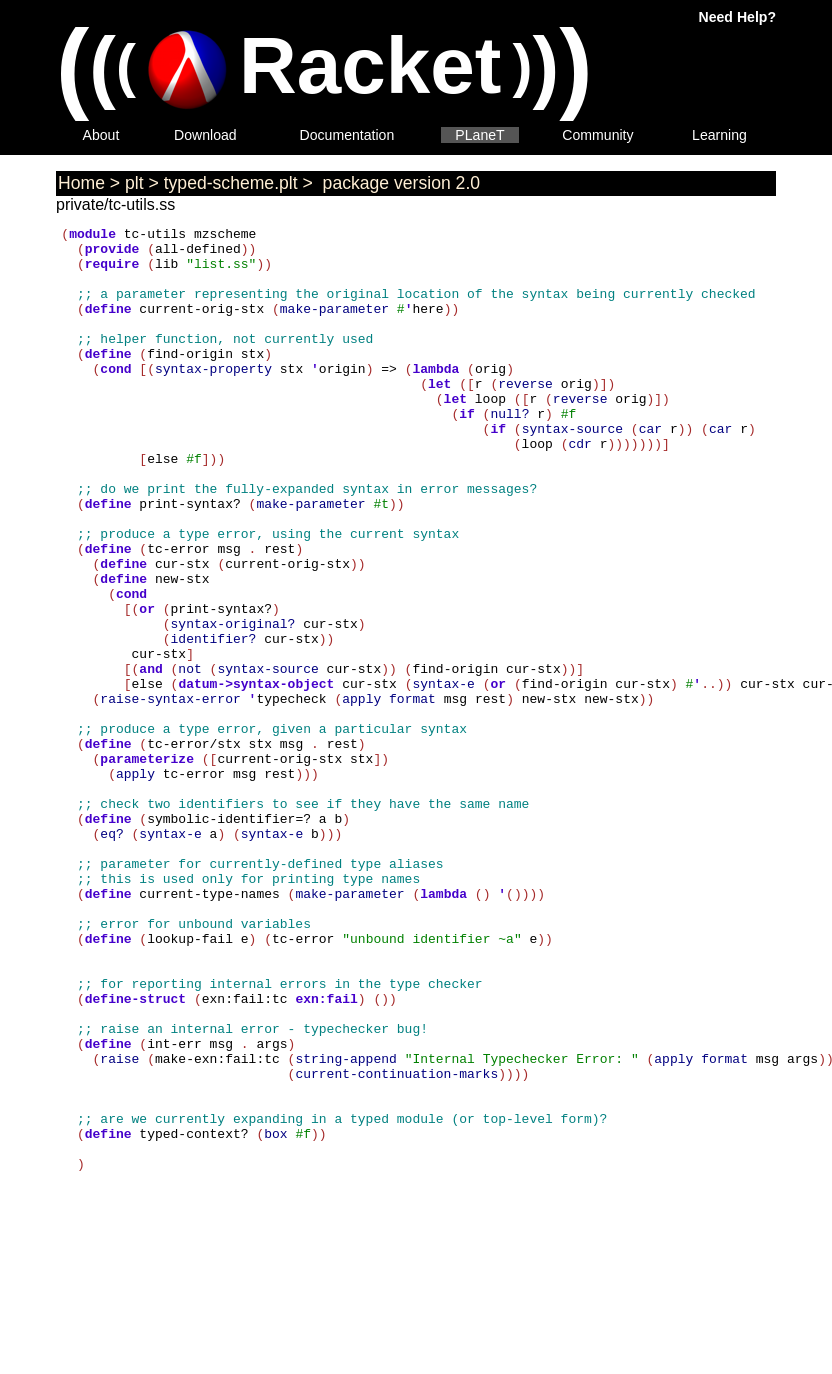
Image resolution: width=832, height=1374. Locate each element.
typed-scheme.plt (231, 183)
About (101, 135)
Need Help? (737, 17)
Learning (719, 135)
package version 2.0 (399, 183)
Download (205, 135)
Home (81, 183)
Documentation (347, 135)
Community (597, 135)
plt (134, 183)
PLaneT (479, 135)
